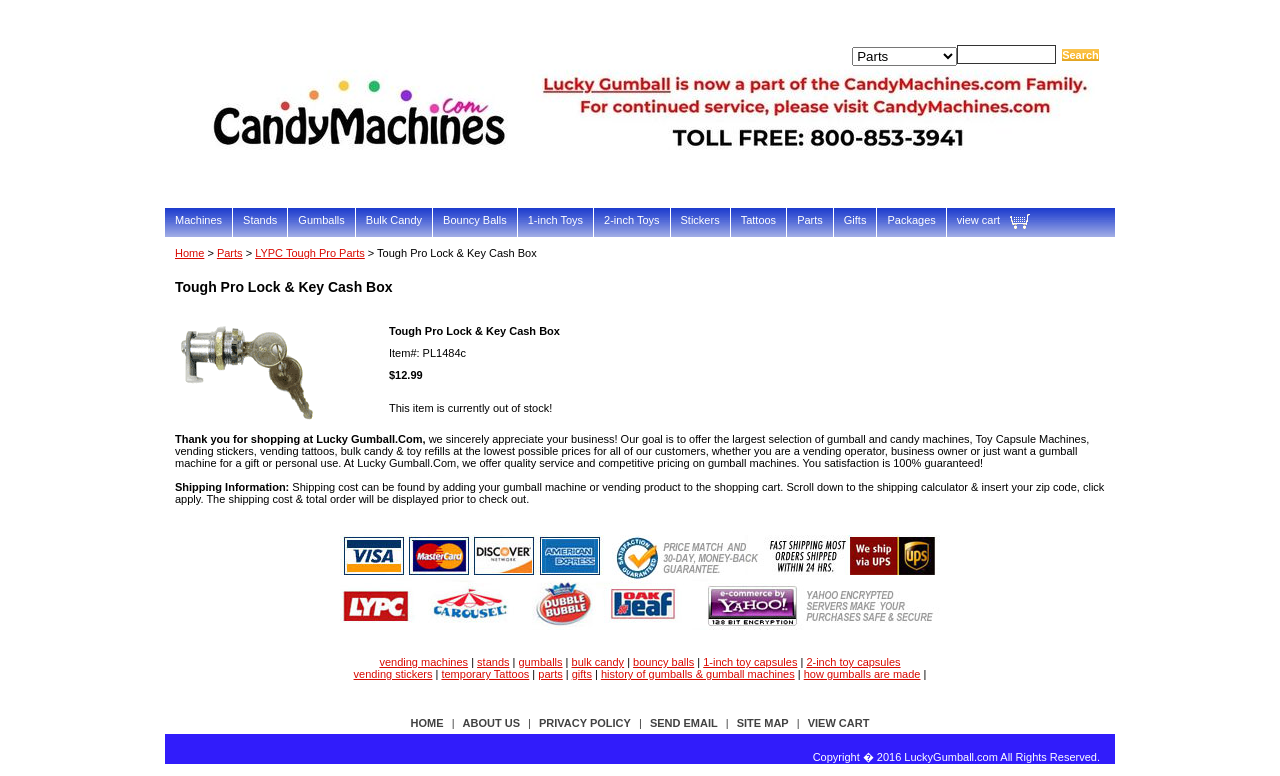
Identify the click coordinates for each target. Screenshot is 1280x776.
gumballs (541, 662)
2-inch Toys (631, 220)
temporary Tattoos (485, 674)
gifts (582, 674)
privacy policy (585, 723)
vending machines (423, 662)
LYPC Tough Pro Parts (310, 253)
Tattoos (758, 220)
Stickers (700, 220)
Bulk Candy (394, 220)
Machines (198, 220)
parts (550, 674)
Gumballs (321, 220)
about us (491, 723)
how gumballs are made (862, 674)
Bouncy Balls (475, 220)
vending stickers (393, 674)
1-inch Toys (555, 220)
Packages (911, 220)
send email (684, 723)
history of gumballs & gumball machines (698, 674)
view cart (978, 220)
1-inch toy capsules (750, 662)
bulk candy (598, 662)
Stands (260, 220)
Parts (810, 220)
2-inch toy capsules (853, 662)
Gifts (855, 220)
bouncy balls (663, 662)
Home (189, 253)
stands (493, 662)
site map (763, 723)
